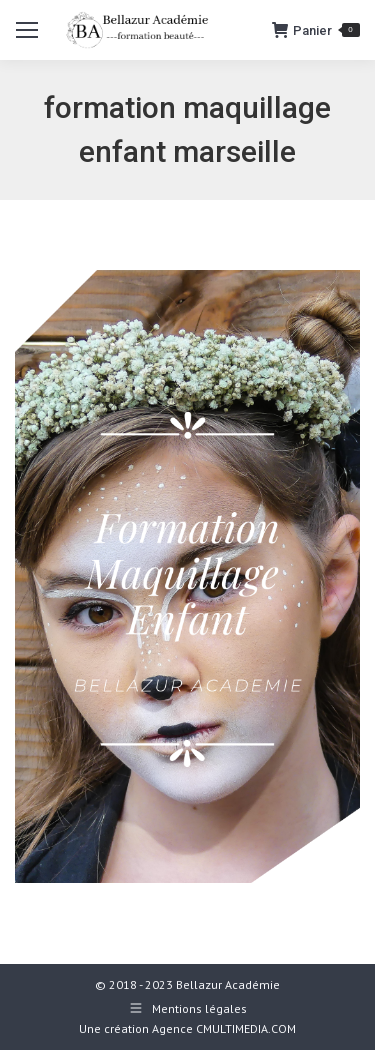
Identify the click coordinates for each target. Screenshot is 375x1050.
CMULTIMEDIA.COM (246, 1028)
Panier (316, 30)
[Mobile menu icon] (27, 30)
